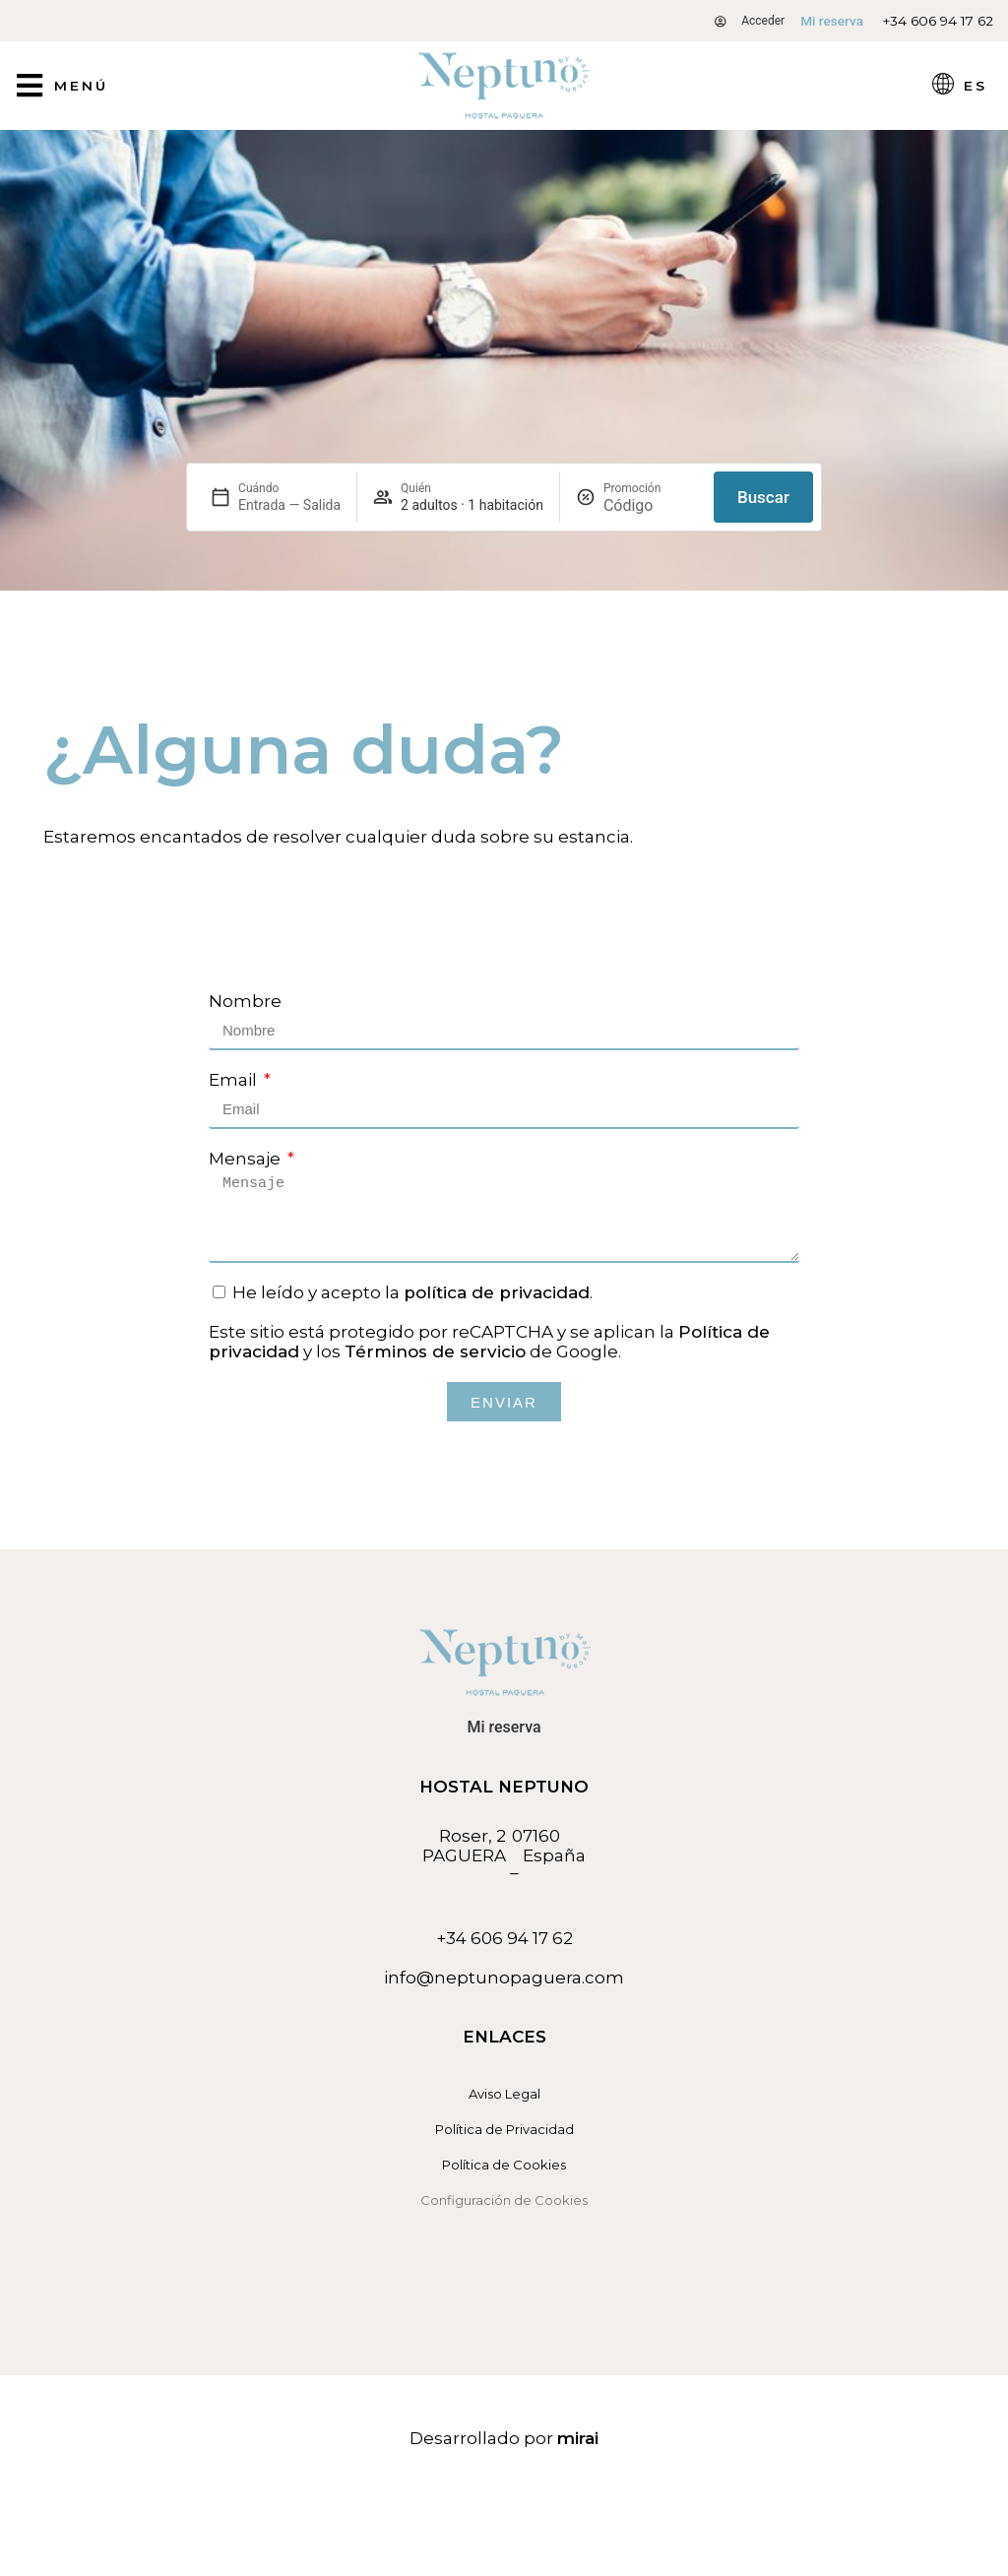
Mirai (577, 2438)
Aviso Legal (504, 2094)
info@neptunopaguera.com (504, 1977)
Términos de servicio (435, 1351)
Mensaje (246, 1158)
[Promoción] (650, 505)
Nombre (245, 1001)
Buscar (763, 497)
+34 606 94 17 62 (938, 21)
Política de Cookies (504, 2164)
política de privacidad (497, 1292)
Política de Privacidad (504, 2129)
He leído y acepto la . (412, 1292)
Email (235, 1080)
